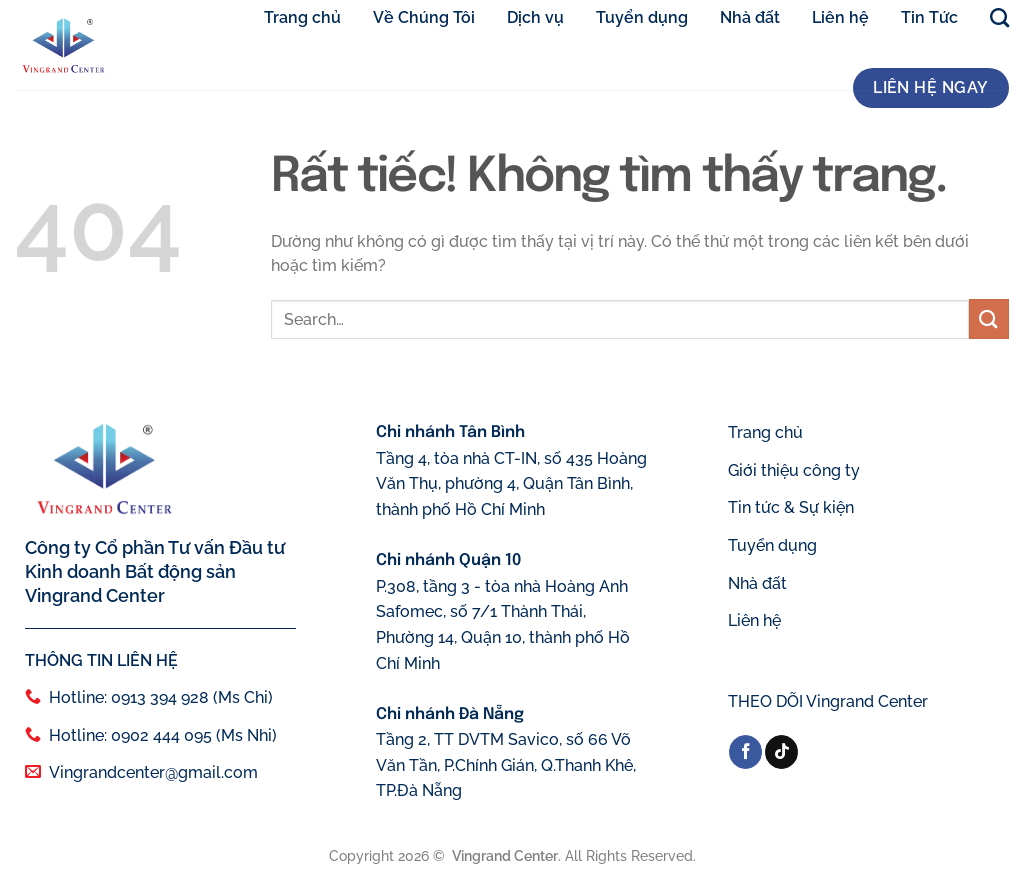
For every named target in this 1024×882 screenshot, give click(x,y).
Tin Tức (929, 17)
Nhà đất (750, 17)
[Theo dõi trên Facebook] (745, 752)
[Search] (999, 18)
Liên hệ (840, 17)
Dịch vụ (535, 17)
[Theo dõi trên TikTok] (781, 752)
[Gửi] (989, 319)
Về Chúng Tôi (424, 17)
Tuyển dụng (642, 17)
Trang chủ (302, 17)
